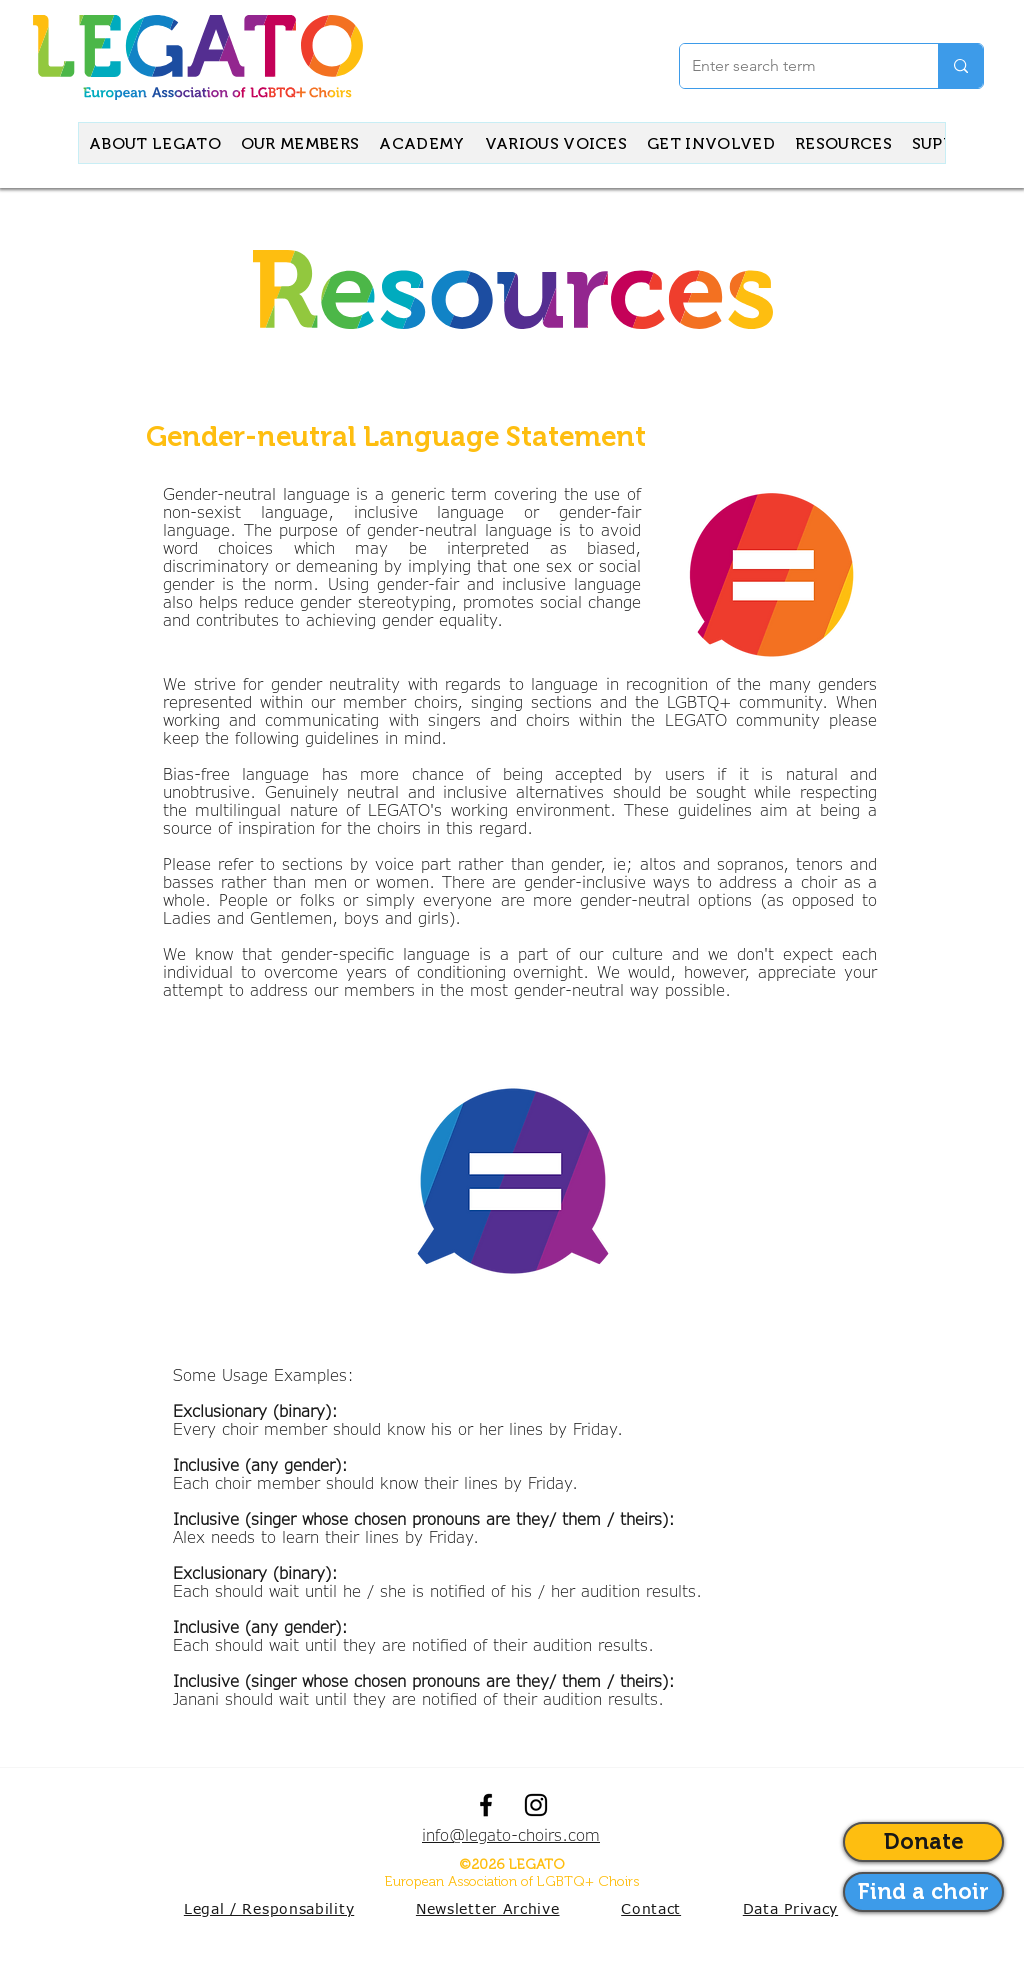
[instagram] (536, 1805)
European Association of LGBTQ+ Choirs (512, 1881)
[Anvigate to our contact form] (923, 1892)
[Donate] (923, 1842)
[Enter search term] (794, 66)
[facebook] (486, 1805)
